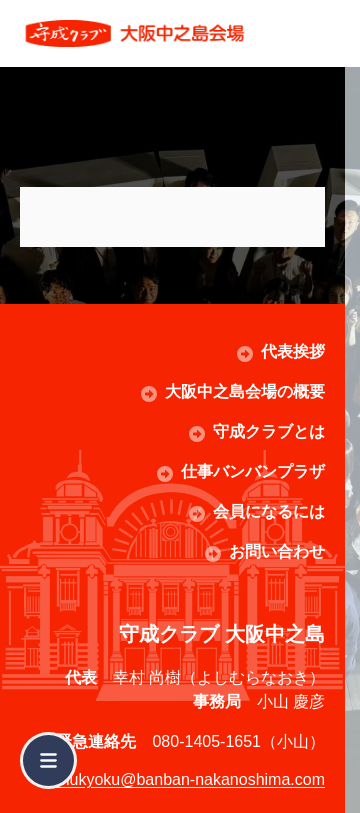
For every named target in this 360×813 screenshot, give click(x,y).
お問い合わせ (277, 551)
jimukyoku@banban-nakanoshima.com (187, 779)
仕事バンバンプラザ (253, 471)
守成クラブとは (269, 431)
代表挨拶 (293, 351)
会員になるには (269, 511)
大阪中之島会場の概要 (245, 391)
